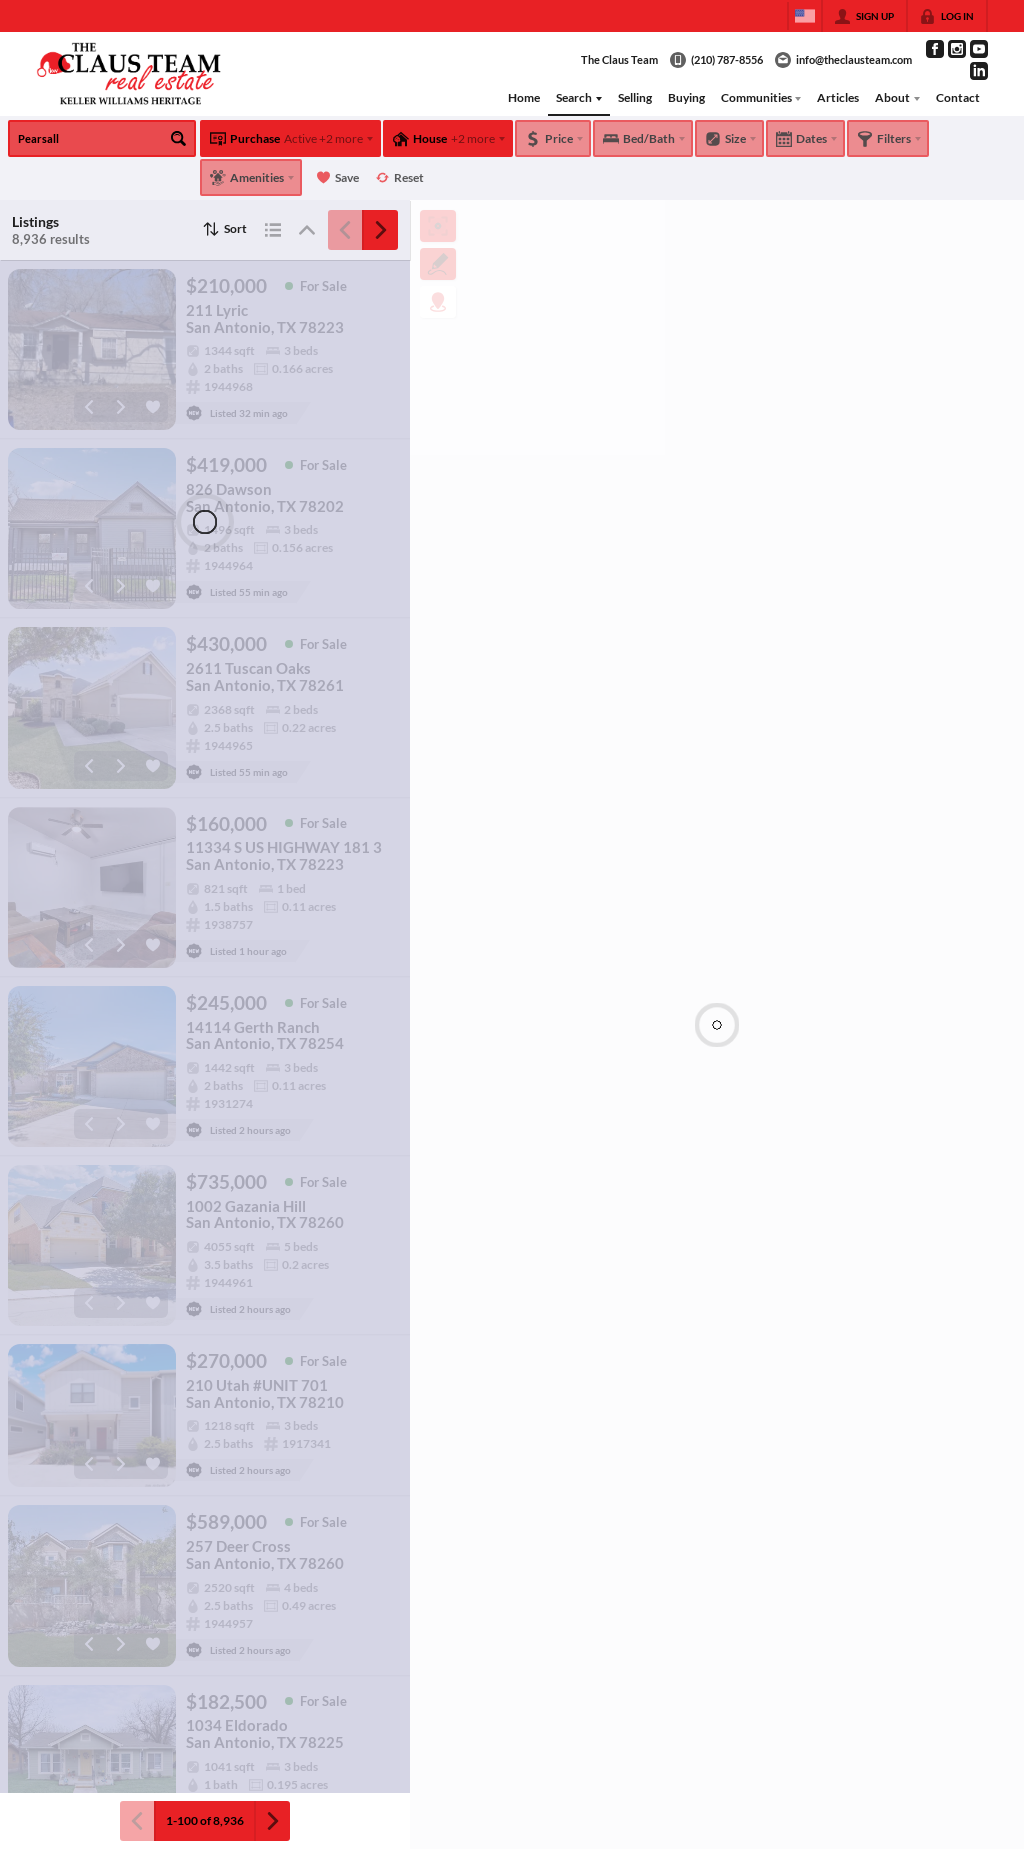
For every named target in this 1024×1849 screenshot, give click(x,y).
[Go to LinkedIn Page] (979, 71)
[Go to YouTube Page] (979, 49)
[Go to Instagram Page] (957, 49)
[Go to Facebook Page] (935, 49)
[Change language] (805, 16)
